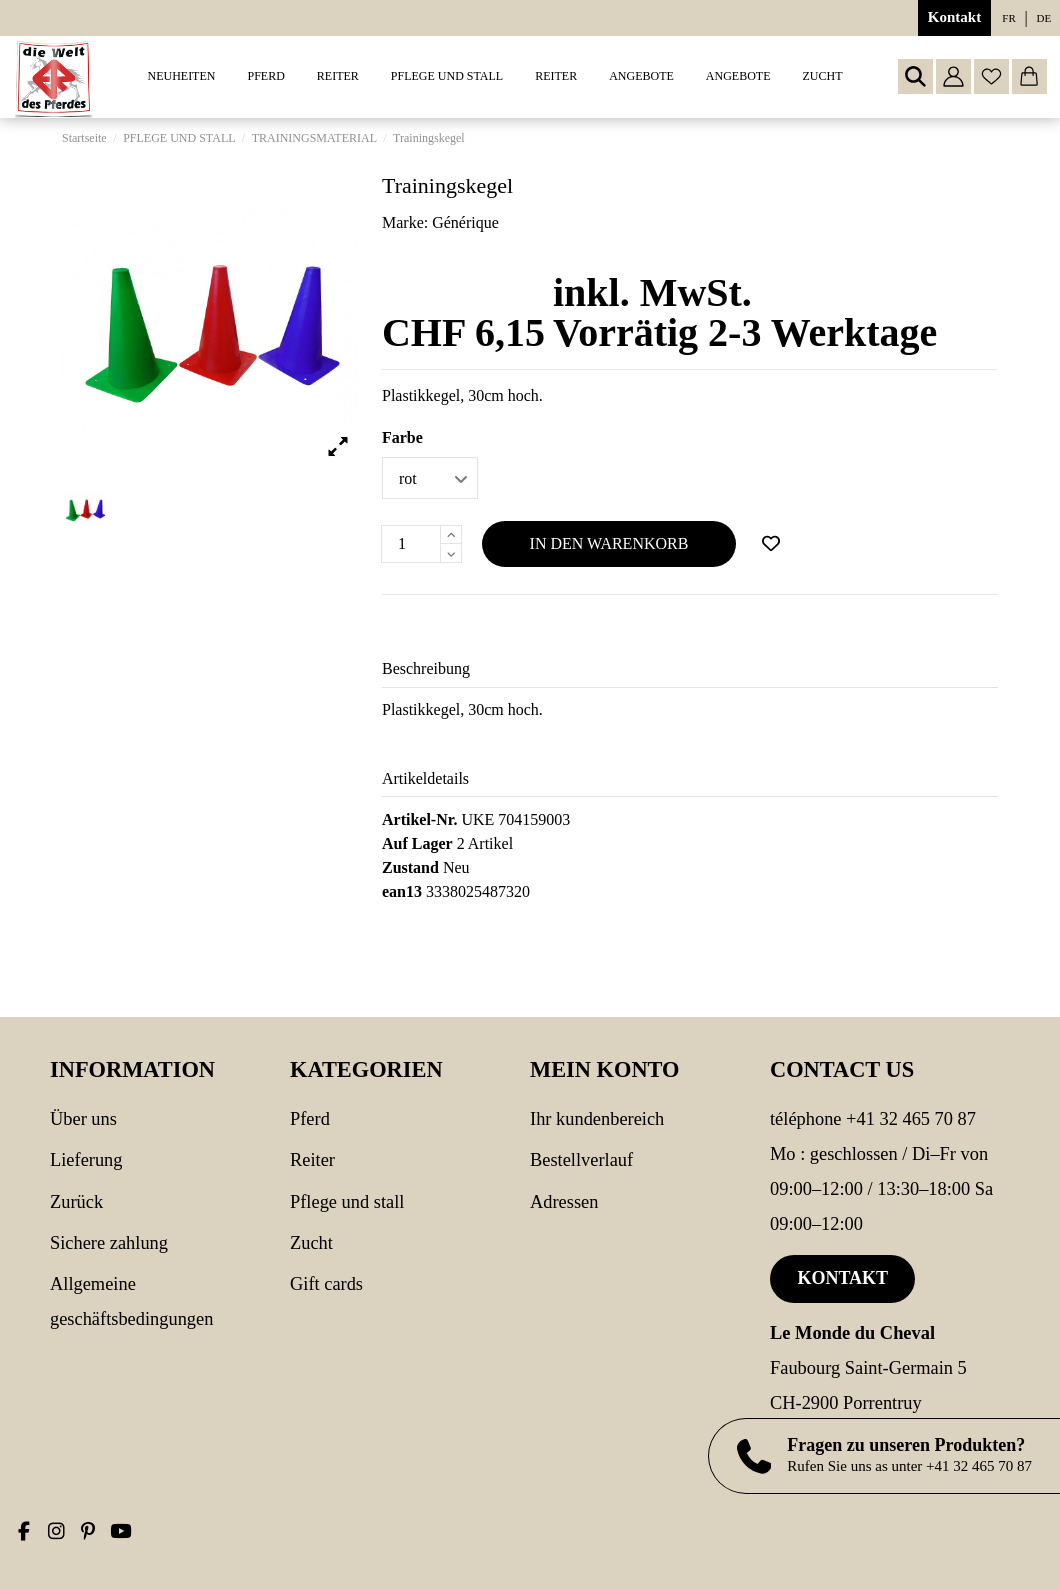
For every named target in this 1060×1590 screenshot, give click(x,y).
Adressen (564, 1202)
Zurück (76, 1202)
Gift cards (326, 1284)
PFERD (310, 1119)
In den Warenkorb (609, 543)
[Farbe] (430, 478)
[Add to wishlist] (771, 544)
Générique (465, 222)
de (1044, 18)
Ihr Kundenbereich (597, 1119)
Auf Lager (417, 843)
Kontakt (954, 17)
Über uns (83, 1119)
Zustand (410, 867)
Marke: (405, 222)
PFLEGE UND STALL (347, 1202)
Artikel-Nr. (419, 819)
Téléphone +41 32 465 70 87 (873, 1119)
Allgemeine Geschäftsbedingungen (131, 1301)
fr (1008, 18)
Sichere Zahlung (109, 1243)
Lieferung (86, 1160)
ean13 (402, 891)
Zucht (311, 1243)
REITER (312, 1160)
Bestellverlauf (581, 1160)
